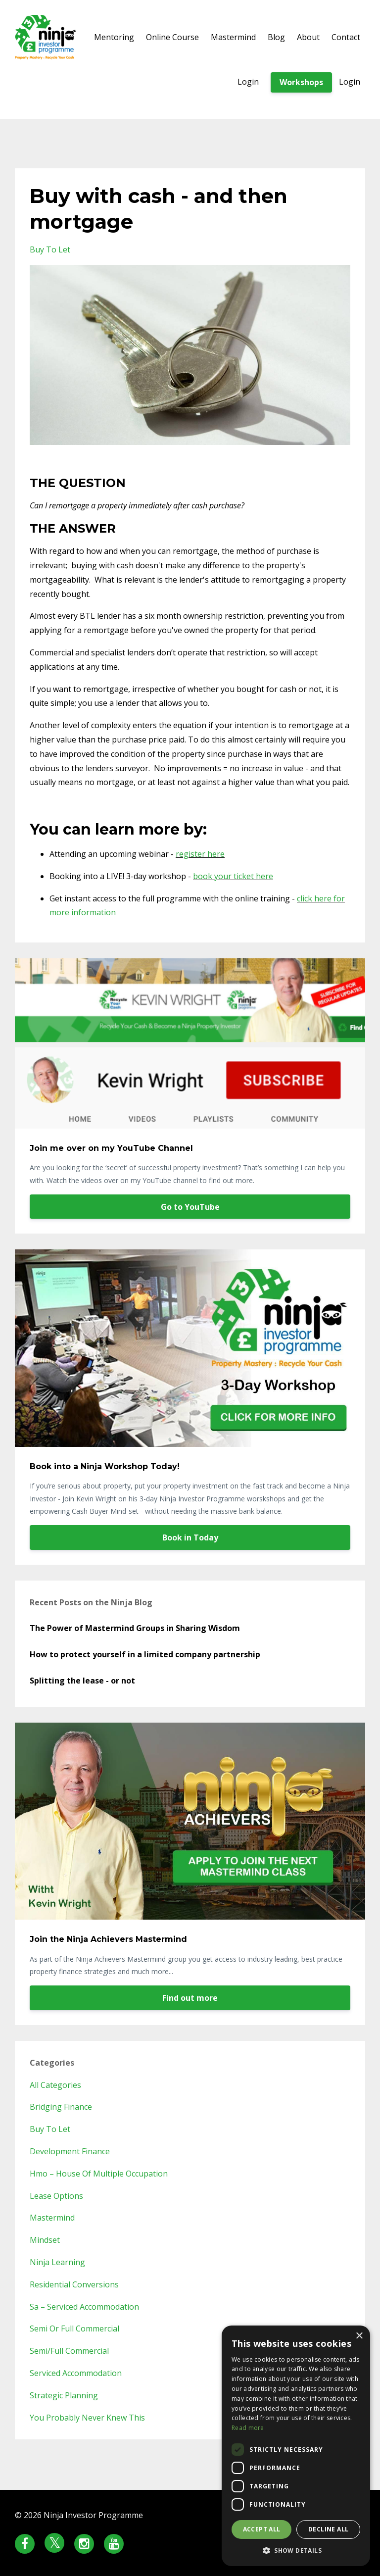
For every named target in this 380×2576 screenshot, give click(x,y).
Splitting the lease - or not (82, 1680)
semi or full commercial (74, 2328)
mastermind (52, 2217)
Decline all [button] (328, 2529)
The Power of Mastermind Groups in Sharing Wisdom (135, 1628)
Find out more (190, 1997)
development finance (70, 2151)
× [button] (359, 2336)
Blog (276, 37)
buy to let (50, 249)
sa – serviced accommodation (84, 2306)
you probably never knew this (87, 2417)
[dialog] (296, 2446)
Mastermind (233, 37)
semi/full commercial (69, 2350)
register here (200, 853)
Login (248, 81)
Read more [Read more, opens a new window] (248, 2428)
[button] (296, 2550)
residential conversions (74, 2284)
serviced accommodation (76, 2373)
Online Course (172, 37)
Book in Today (190, 1537)
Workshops (301, 82)
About (308, 37)
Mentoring (114, 37)
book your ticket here (233, 876)
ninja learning (57, 2262)
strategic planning (64, 2395)
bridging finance (61, 2106)
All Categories (55, 2085)
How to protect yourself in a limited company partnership (145, 1654)
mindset (45, 2239)
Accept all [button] (262, 2529)
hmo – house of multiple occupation (99, 2173)
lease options (56, 2195)
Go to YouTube (190, 1206)
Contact (346, 37)
